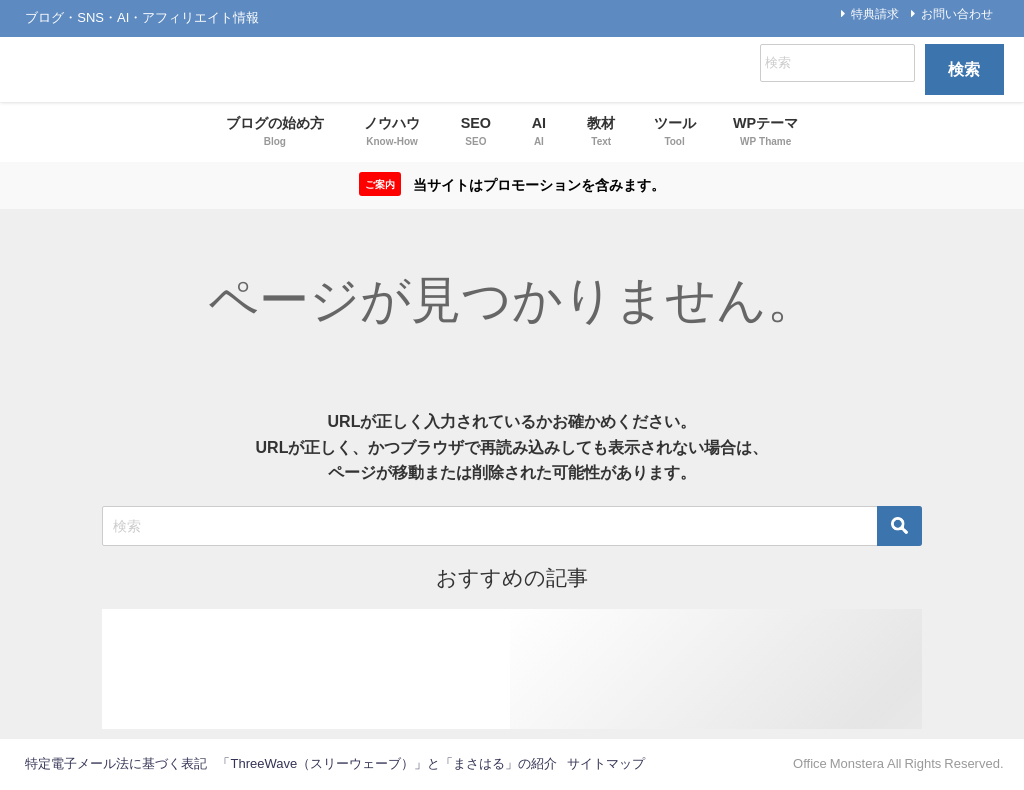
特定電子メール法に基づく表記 (116, 763)
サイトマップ (606, 763)
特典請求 (875, 14)
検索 (964, 69)
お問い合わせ (957, 14)
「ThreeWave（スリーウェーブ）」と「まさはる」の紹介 (387, 763)
